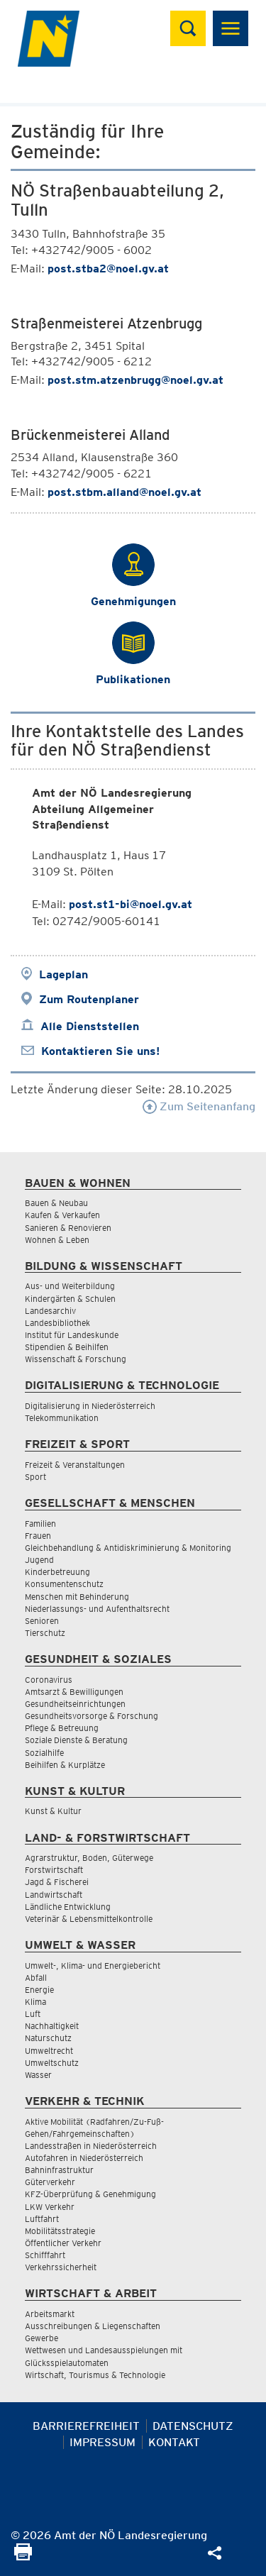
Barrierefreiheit (86, 2426)
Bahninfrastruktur (59, 2170)
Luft (32, 2013)
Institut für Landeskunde (71, 1335)
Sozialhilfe (44, 1752)
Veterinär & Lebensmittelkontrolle (89, 1918)
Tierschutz (45, 1632)
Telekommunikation (62, 1418)
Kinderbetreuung (57, 1571)
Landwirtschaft (53, 1894)
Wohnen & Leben (57, 1239)
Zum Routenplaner (89, 999)
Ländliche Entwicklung (68, 1906)
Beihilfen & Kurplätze (65, 1764)
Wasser (38, 2074)
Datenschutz (193, 2426)
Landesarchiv (50, 1310)
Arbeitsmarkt (49, 2314)
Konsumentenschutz (64, 1584)
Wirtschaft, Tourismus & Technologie (95, 2375)
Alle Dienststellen (89, 1026)
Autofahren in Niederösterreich (84, 2157)
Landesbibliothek (57, 1322)
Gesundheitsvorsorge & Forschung (91, 1715)
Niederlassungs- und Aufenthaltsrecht (97, 1608)
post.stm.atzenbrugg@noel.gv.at (135, 380)
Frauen (38, 1535)
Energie (39, 1989)
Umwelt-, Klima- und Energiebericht (92, 1965)
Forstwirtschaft (54, 1869)
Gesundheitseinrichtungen (75, 1703)
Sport (35, 1476)
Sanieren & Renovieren (68, 1227)
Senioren (42, 1620)
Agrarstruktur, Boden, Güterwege (89, 1857)
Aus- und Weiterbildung (70, 1286)
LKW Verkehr (49, 2206)
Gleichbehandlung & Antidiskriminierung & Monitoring (128, 1547)
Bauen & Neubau (56, 1203)
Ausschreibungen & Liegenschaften (92, 2326)
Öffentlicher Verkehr (63, 2243)
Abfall (36, 1977)
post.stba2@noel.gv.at (108, 268)
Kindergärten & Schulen (70, 1298)
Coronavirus (48, 1679)
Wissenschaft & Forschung (75, 1359)
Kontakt (174, 2442)
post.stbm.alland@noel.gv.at (124, 492)
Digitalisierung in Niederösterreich (90, 1405)
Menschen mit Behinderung (77, 1596)
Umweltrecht (49, 2050)
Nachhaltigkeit (52, 2026)
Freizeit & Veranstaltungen (75, 1464)
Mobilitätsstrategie (60, 2231)
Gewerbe (41, 2338)
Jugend (39, 1559)
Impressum (102, 2442)
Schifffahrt (45, 2255)
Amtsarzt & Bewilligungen (74, 1691)
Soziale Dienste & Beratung (76, 1740)
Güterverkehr (50, 2182)
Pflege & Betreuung (62, 1728)
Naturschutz (48, 2038)
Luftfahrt (42, 2218)
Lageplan (63, 974)
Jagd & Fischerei (57, 1881)
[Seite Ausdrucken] (23, 2556)
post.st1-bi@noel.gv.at (130, 904)
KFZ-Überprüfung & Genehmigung (90, 2194)
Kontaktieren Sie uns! (100, 1051)
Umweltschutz (52, 2062)
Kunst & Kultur (53, 1811)
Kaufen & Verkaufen (62, 1215)
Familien (40, 1523)
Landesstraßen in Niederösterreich (91, 2145)
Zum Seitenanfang (199, 1106)
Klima (35, 2001)
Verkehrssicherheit (60, 2267)
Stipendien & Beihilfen (67, 1347)
